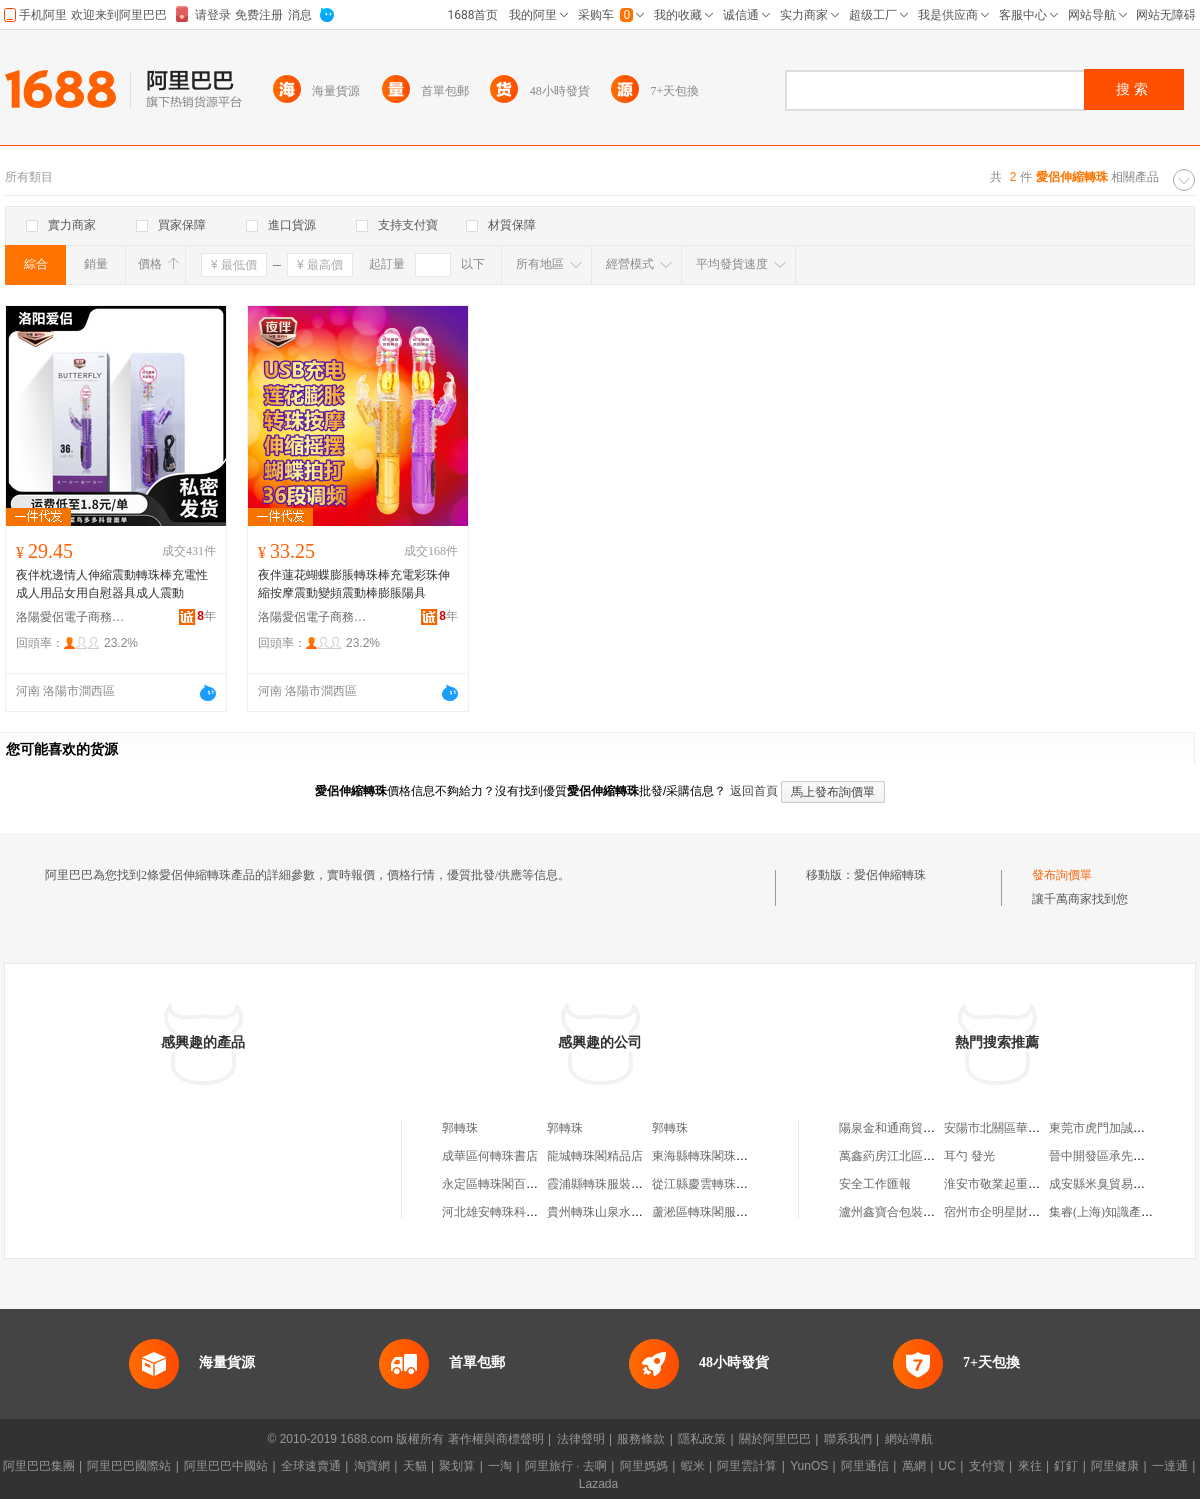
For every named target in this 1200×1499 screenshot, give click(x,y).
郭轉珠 (460, 1128)
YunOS (809, 1466)
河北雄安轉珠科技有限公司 (514, 1212)
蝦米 (693, 1466)
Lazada (598, 1484)
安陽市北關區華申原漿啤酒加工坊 (1034, 1128)
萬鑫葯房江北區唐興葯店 (905, 1156)
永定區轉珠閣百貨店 (496, 1184)
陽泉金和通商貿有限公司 (905, 1128)
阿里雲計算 (747, 1466)
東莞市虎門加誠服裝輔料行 (1121, 1128)
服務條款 (641, 1439)
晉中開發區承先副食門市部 (1121, 1156)
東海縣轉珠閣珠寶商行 (712, 1156)
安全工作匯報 (875, 1184)
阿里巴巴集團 (39, 1466)
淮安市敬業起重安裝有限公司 (1022, 1184)
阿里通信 (865, 1466)
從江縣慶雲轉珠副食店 (712, 1184)
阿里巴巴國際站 (129, 1466)
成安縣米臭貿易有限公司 (1115, 1184)
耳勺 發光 (969, 1156)
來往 (1030, 1466)
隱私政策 (702, 1439)
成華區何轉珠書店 (490, 1156)
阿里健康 (1115, 1466)
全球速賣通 (311, 1466)
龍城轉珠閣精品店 (595, 1156)
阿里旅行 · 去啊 (566, 1466)
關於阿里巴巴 (775, 1439)
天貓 (415, 1466)
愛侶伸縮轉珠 (890, 875)
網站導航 (909, 1439)
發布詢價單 (1062, 875)
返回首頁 (754, 791)
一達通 (1170, 1466)
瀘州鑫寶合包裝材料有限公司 (917, 1212)
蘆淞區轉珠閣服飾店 (706, 1212)
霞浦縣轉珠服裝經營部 (607, 1184)
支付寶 (987, 1466)
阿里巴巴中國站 (226, 1466)
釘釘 (1066, 1466)
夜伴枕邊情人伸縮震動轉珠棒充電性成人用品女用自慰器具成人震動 (112, 584)
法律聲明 (581, 1439)
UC (947, 1466)
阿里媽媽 (644, 1466)
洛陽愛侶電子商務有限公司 (71, 617)
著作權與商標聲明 (496, 1439)
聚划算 (457, 1466)
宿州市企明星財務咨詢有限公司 (1028, 1212)
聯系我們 (848, 1439)
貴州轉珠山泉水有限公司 (613, 1212)
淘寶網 (372, 1466)
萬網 (914, 1466)
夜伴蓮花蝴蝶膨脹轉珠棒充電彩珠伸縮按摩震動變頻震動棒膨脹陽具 (354, 584)
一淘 (500, 1466)
